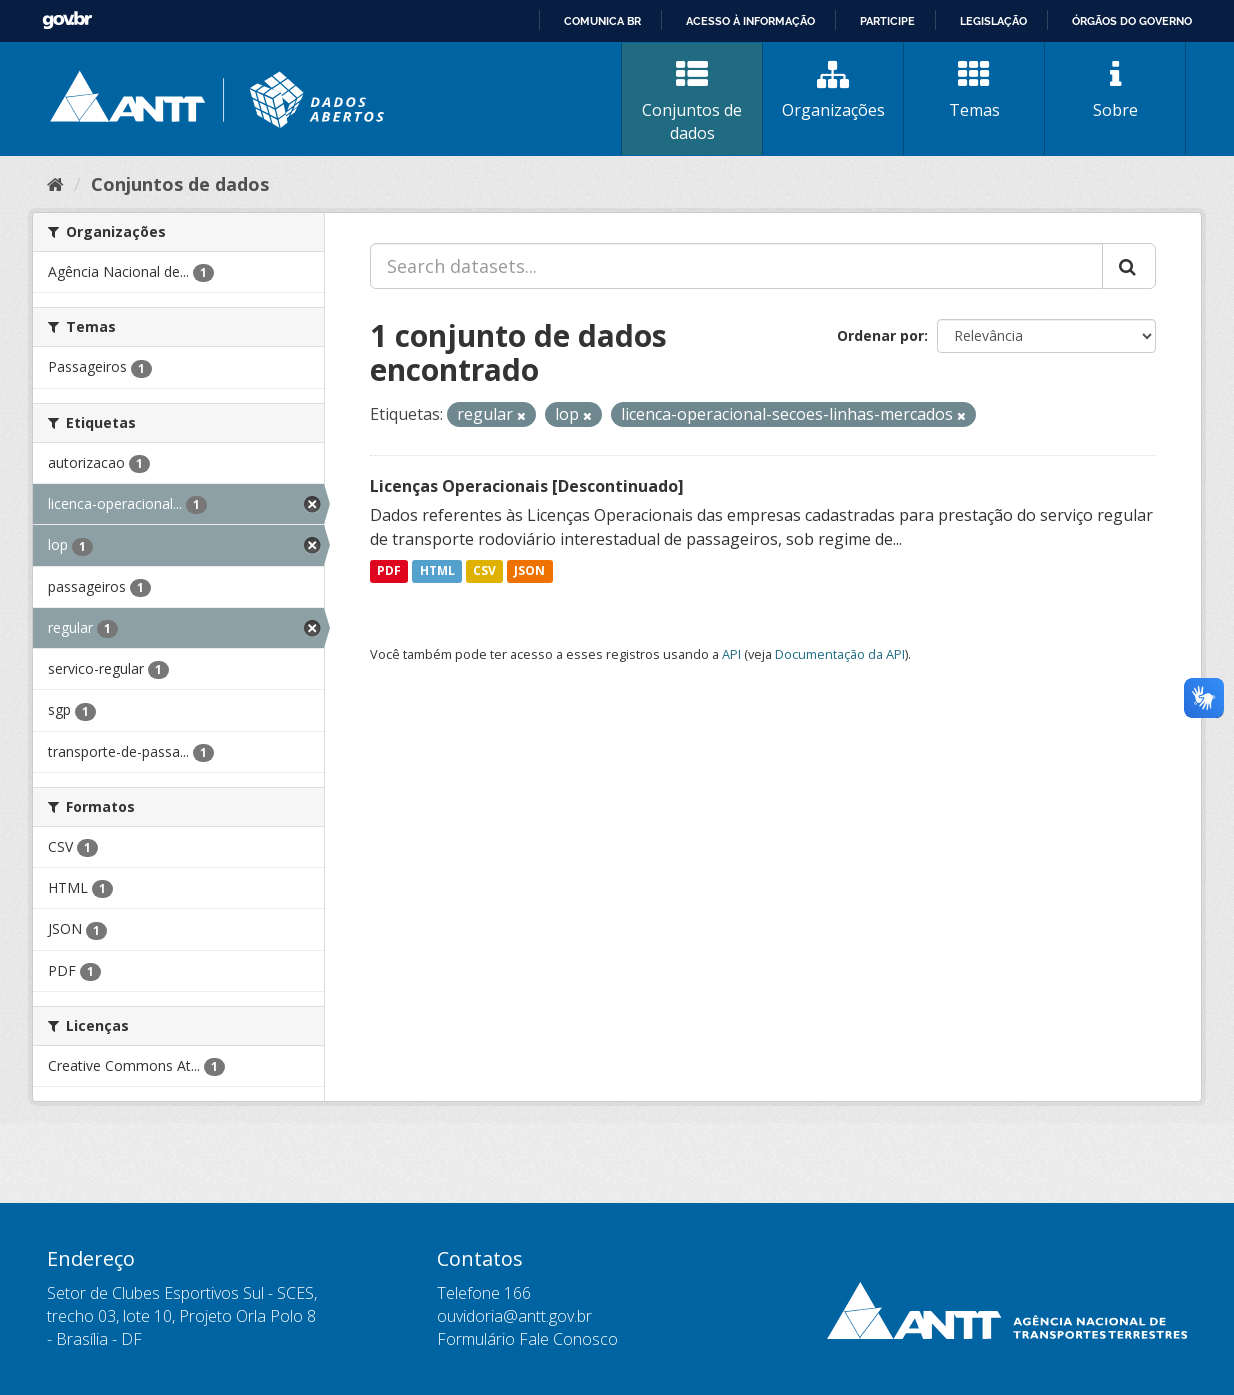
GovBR (67, 20)
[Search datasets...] (736, 266)
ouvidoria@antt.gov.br (514, 1316)
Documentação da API (840, 654)
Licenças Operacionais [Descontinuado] (527, 486)
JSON (529, 571)
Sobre (1115, 90)
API (731, 654)
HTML (437, 571)
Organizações (833, 90)
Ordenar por (880, 335)
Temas (974, 90)
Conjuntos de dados (692, 101)
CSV (484, 571)
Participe (887, 21)
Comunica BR (602, 21)
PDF (389, 571)
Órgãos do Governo (1132, 21)
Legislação (993, 21)
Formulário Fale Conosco (527, 1339)
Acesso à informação (750, 21)
